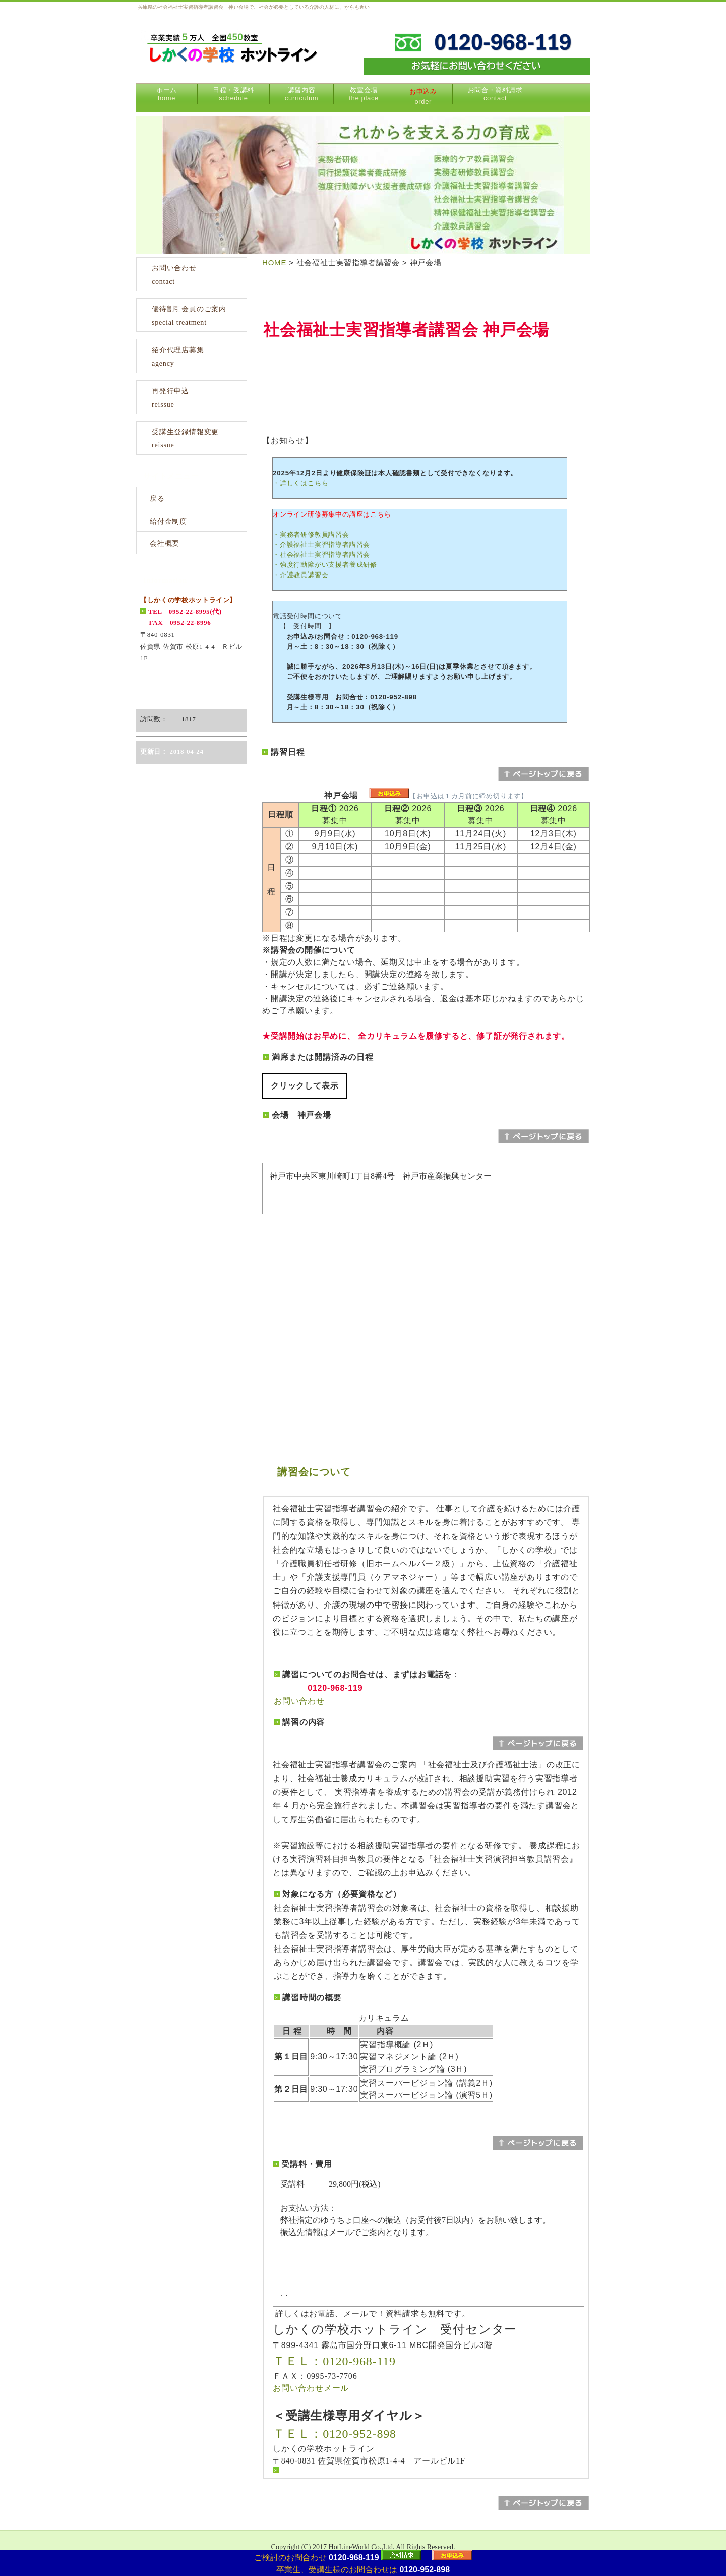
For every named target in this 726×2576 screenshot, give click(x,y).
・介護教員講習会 (300, 575)
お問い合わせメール (311, 2388)
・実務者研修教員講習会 (311, 534)
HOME (274, 262)
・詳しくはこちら (300, 483)
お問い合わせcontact (174, 274)
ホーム (166, 94)
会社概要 (164, 543)
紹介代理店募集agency (178, 356)
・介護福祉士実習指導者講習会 (321, 544)
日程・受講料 (233, 94)
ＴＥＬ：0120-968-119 (334, 2361)
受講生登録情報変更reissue (185, 438)
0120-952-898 (424, 2569)
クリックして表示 (304, 1085)
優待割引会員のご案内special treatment (189, 315)
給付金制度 (168, 521)
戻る (157, 498)
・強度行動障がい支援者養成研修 (325, 564)
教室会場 (364, 94)
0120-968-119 (354, 2557)
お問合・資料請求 (495, 94)
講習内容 (301, 94)
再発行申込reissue (170, 398)
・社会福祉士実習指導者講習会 (321, 554)
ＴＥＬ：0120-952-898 (334, 2433)
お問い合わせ (299, 1701)
